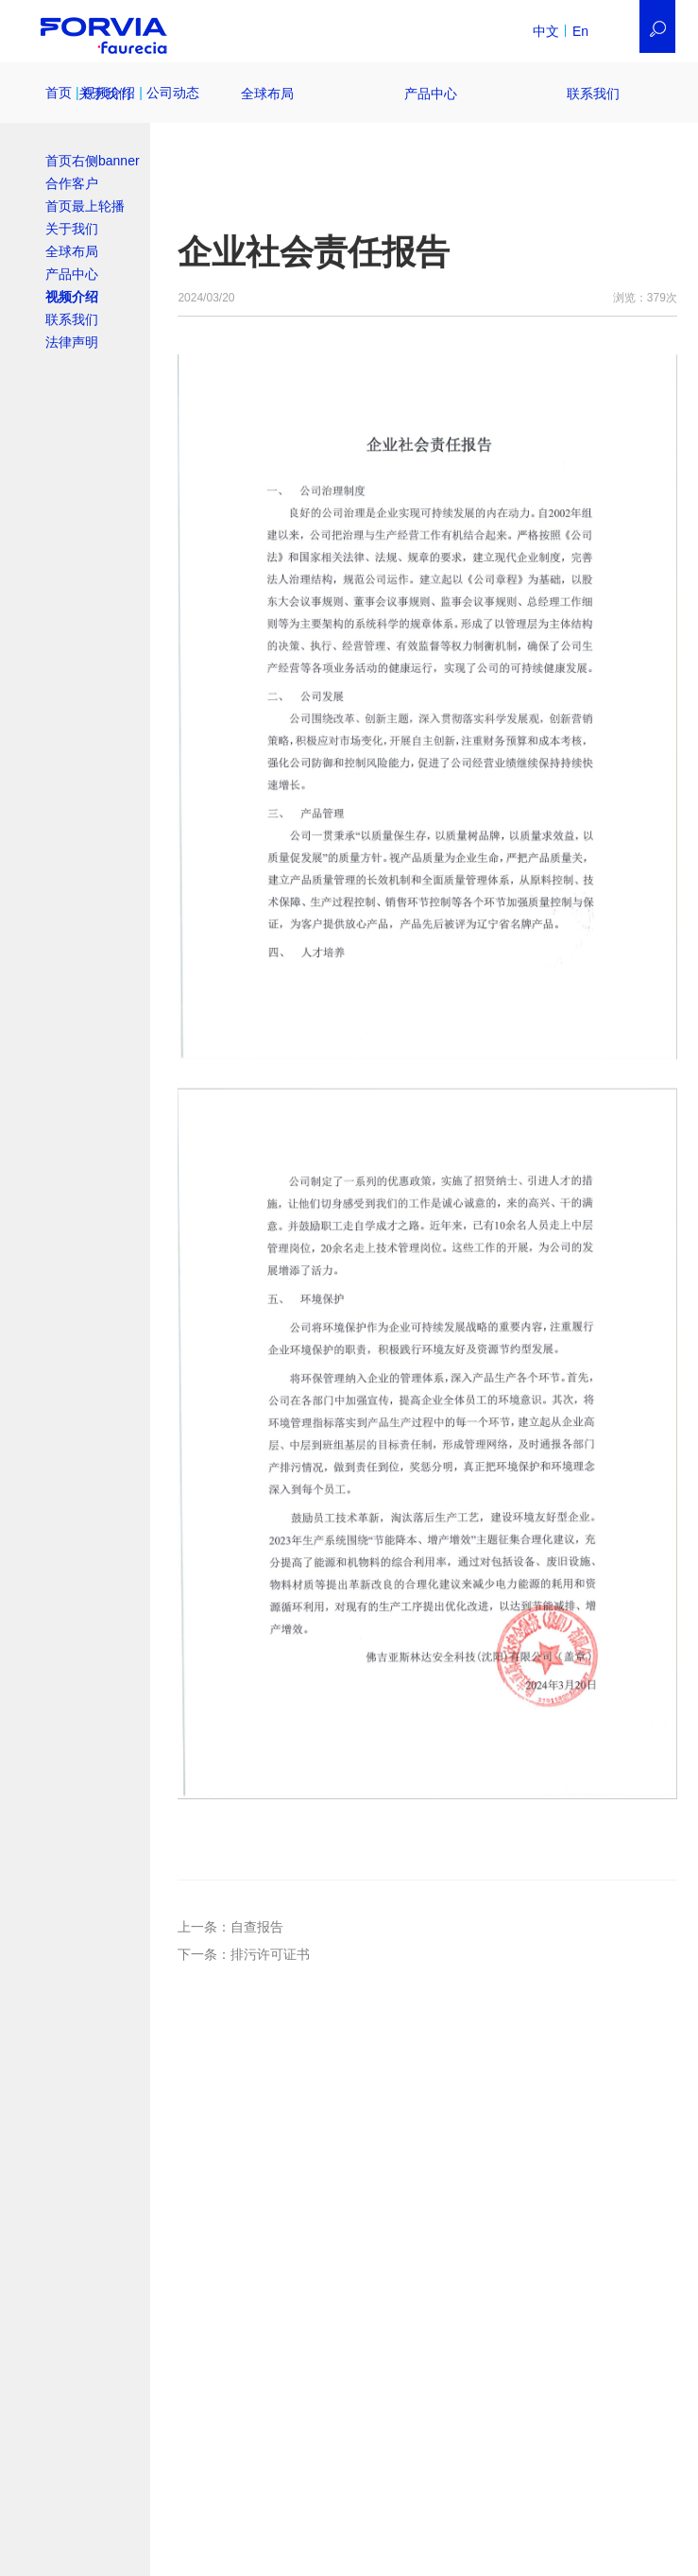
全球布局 (267, 93)
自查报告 (256, 1926)
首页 (58, 92)
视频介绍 (71, 296)
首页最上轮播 (85, 206)
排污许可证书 (270, 1954)
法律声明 (71, 342)
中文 (546, 31)
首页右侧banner (92, 160)
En (580, 31)
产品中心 (430, 93)
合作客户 (71, 183)
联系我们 (593, 93)
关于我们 (104, 93)
